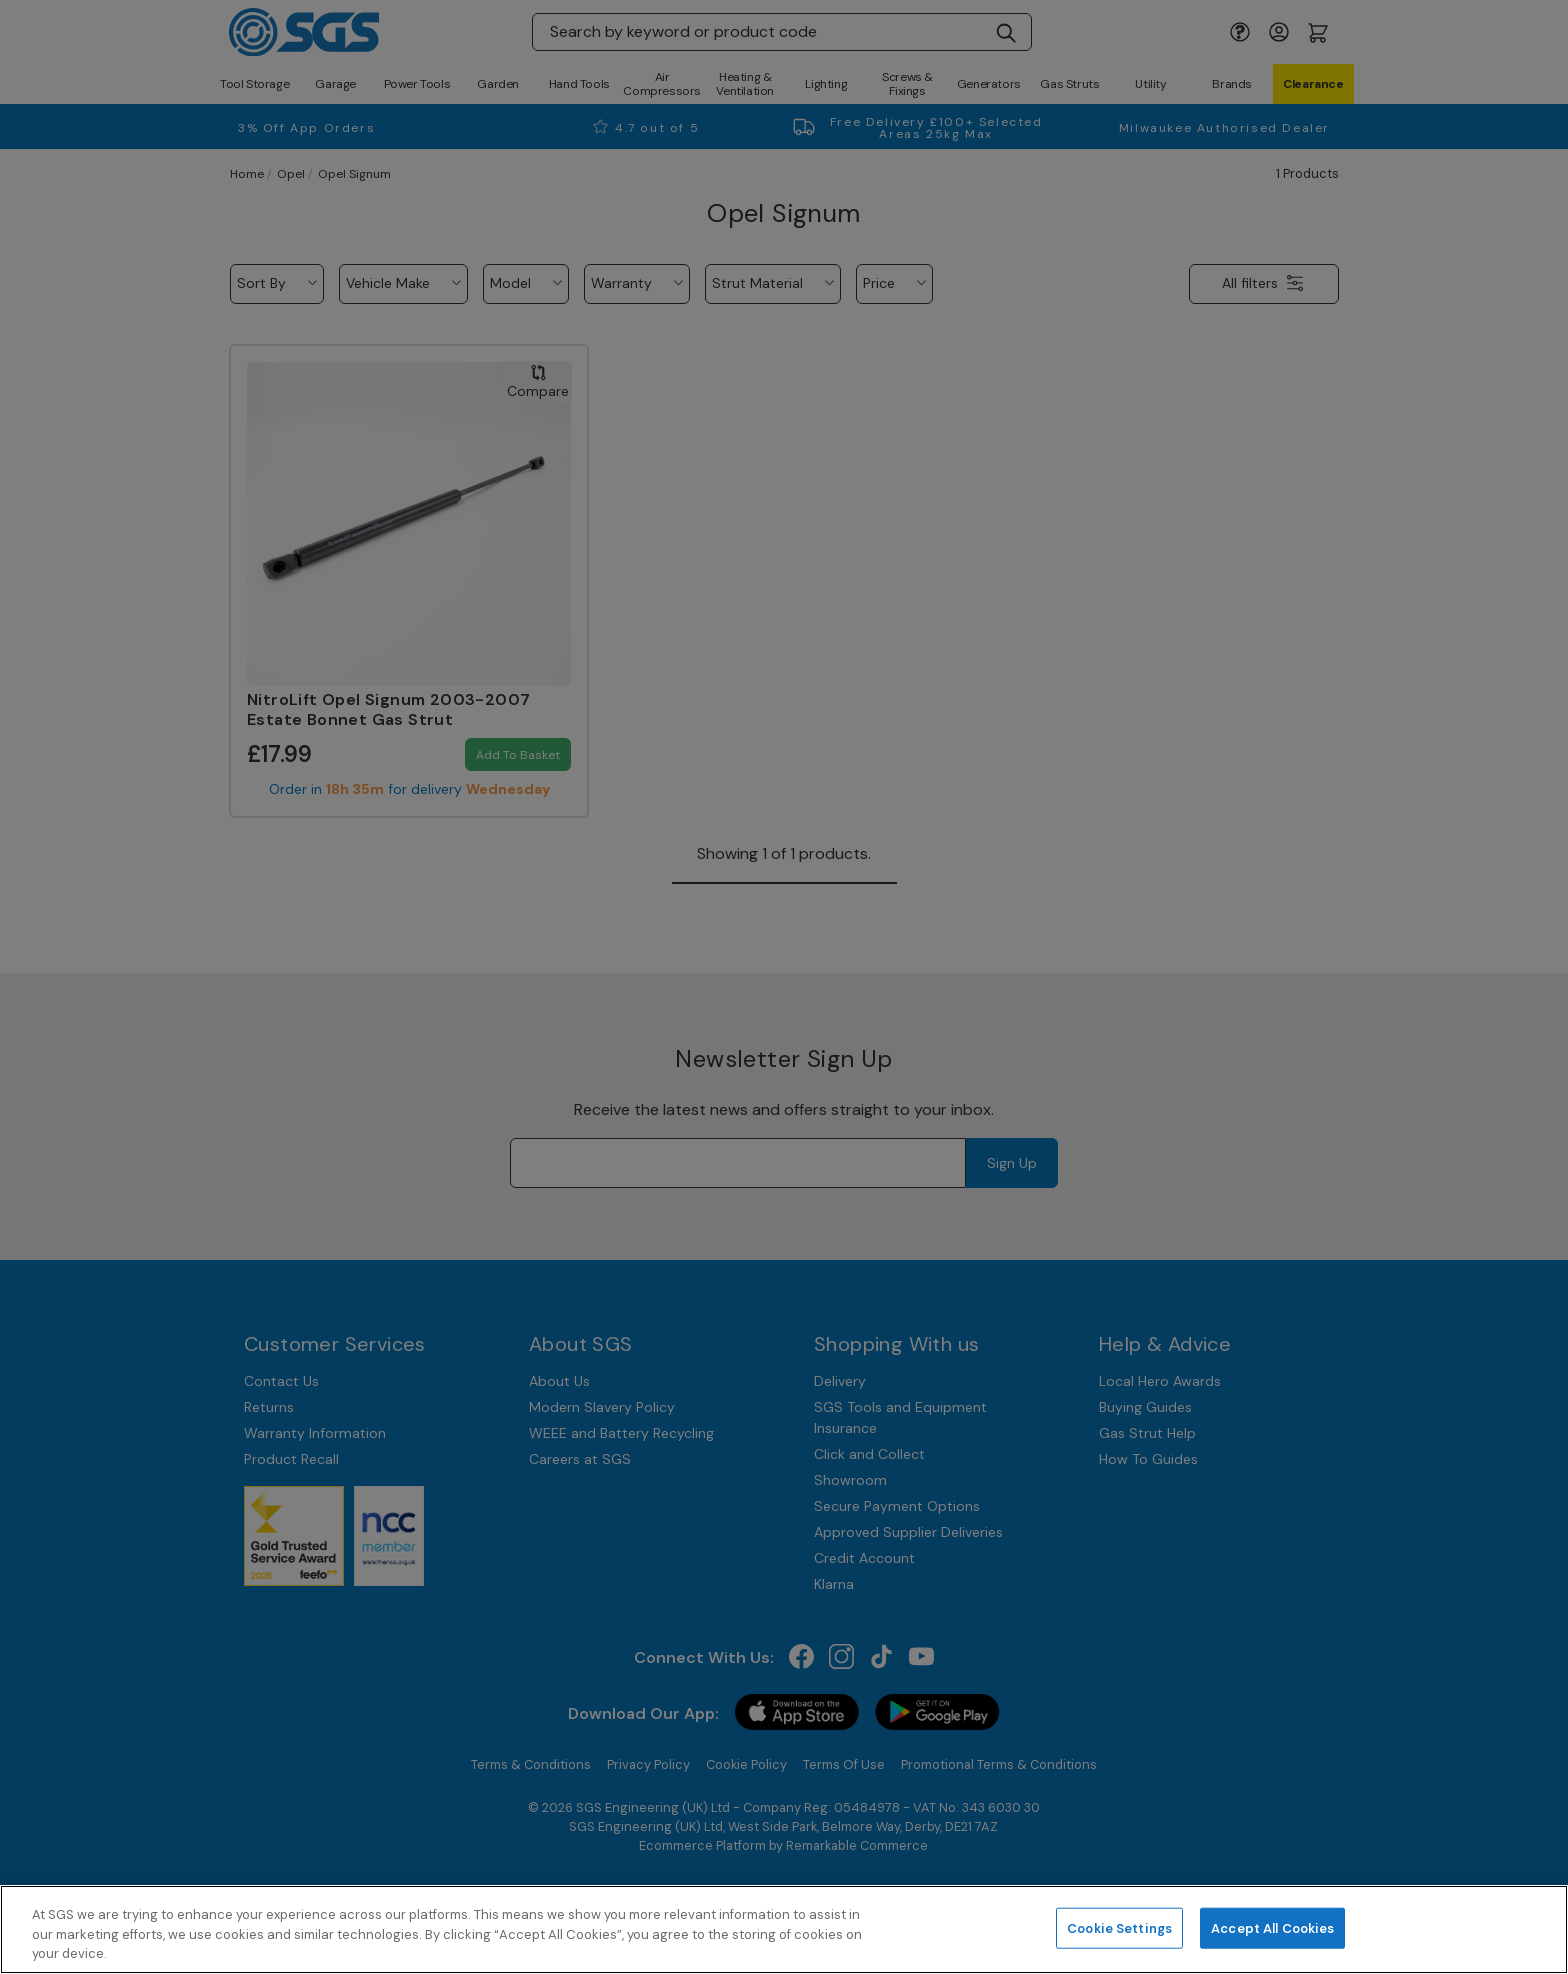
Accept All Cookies (1272, 1927)
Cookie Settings (1119, 1927)
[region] (784, 1929)
